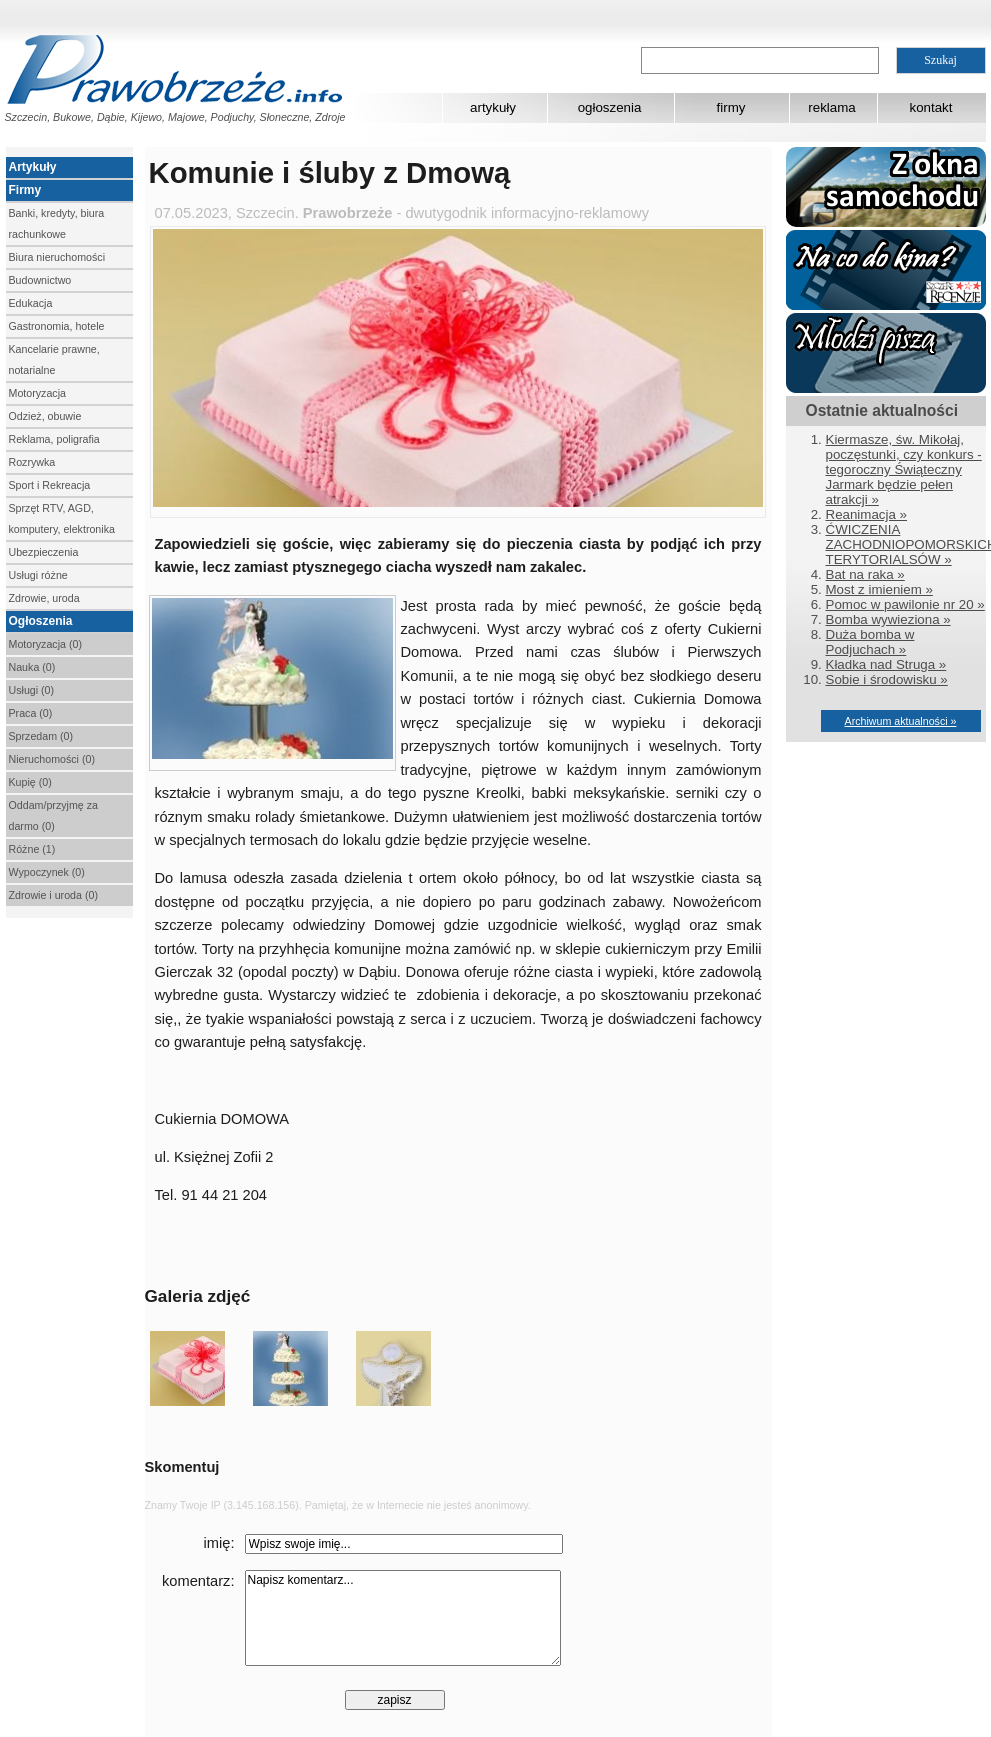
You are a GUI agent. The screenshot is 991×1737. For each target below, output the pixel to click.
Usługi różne (38, 575)
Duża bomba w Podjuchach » (870, 642)
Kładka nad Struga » (886, 664)
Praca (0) (31, 713)
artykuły (493, 107)
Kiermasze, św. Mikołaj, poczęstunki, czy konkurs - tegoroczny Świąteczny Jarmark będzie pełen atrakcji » (904, 469)
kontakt (931, 107)
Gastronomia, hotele (57, 326)
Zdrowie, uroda (44, 598)
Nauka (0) (32, 667)
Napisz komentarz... (403, 1618)
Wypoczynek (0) (47, 872)
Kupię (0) (30, 782)
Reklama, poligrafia (54, 439)
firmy (731, 107)
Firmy (25, 190)
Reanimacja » (867, 514)
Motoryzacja (37, 393)
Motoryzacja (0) (45, 644)
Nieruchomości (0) (52, 759)
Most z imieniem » (879, 589)
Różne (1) (32, 849)
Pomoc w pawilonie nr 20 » (905, 604)
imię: (219, 1543)
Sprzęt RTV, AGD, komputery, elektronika (62, 518)
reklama (831, 107)
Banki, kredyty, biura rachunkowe (57, 223)
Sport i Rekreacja (50, 485)
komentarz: (198, 1581)
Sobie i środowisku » (887, 679)
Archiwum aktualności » (901, 721)
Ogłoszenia (41, 621)
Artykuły (33, 167)
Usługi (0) (32, 690)
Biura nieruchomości (57, 257)
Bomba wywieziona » (888, 619)
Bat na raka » (865, 574)
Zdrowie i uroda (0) (53, 895)
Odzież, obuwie (45, 416)
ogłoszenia (610, 107)
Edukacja (31, 303)
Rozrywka (32, 462)
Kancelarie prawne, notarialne (54, 359)
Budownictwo (40, 280)
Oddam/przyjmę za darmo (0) (53, 815)
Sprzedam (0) (41, 736)
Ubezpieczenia (44, 552)
